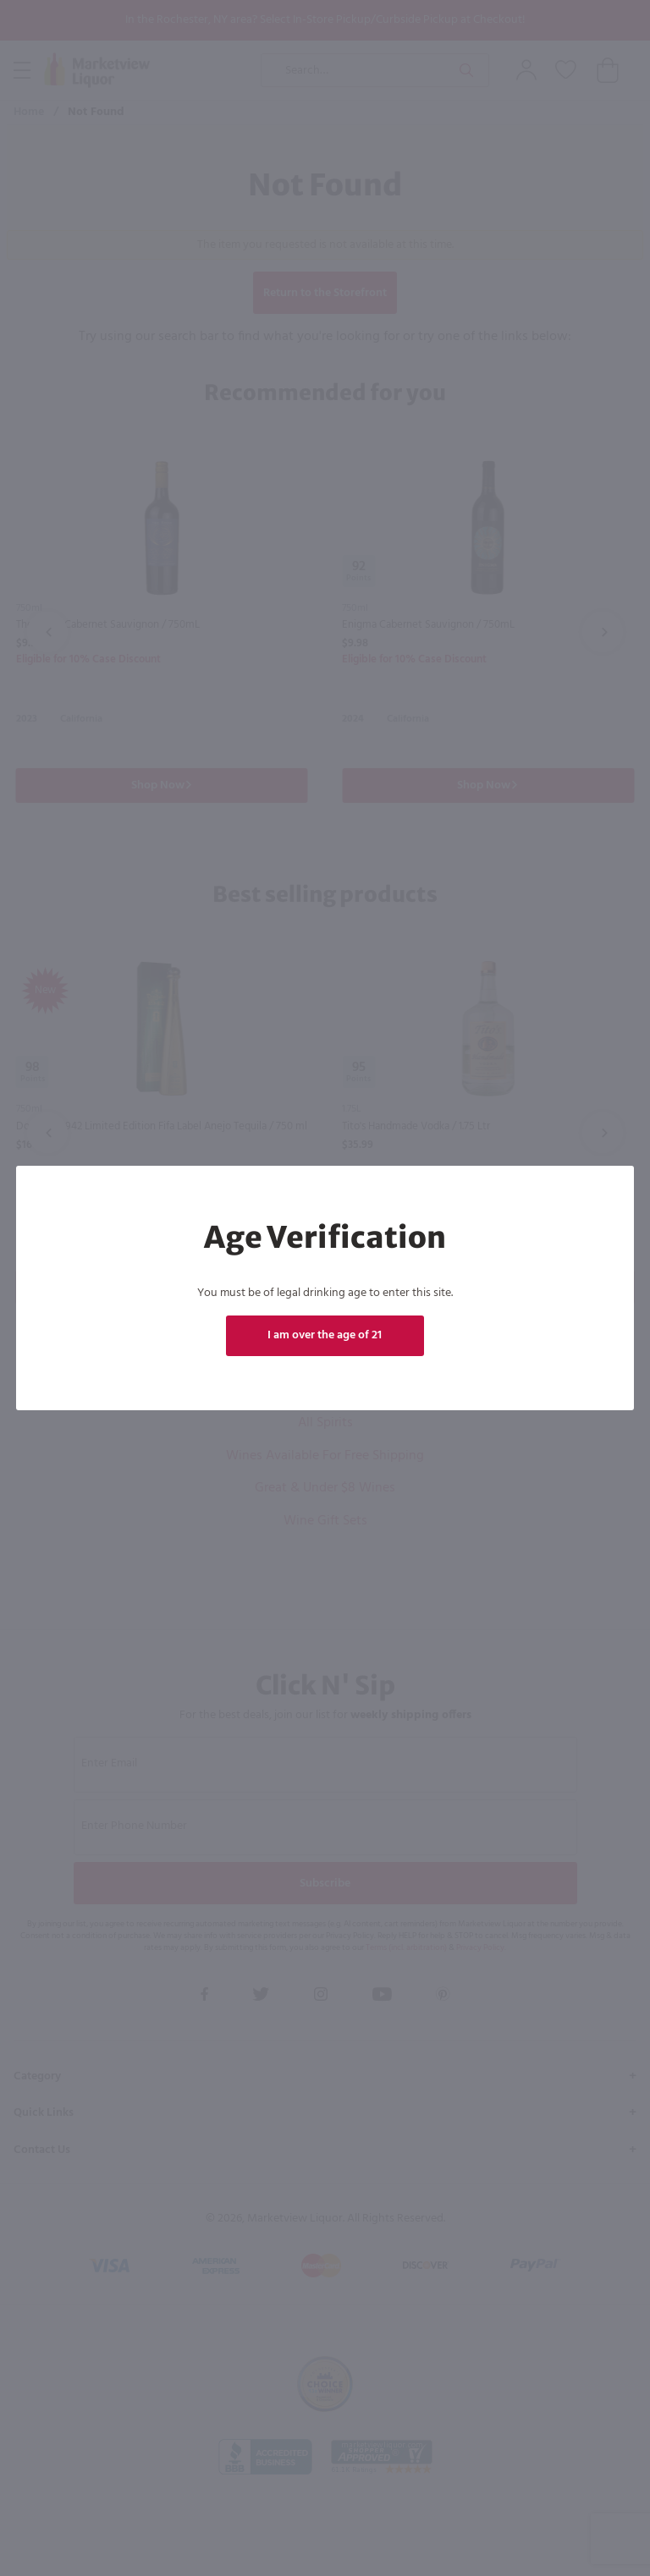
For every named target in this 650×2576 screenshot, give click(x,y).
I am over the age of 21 (325, 1335)
